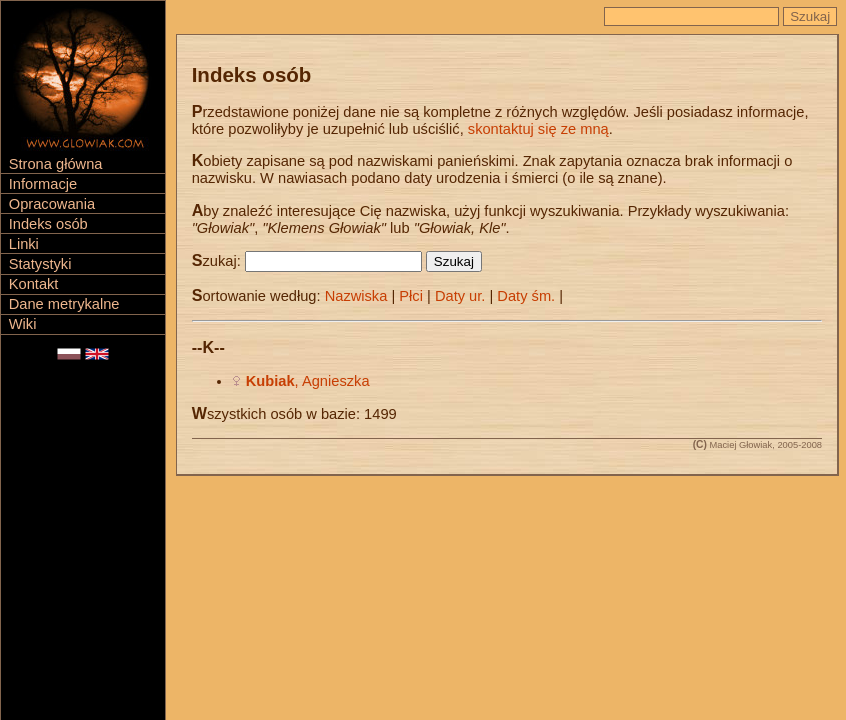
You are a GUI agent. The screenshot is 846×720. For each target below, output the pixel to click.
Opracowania (52, 204)
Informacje (43, 184)
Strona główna (56, 164)
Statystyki (40, 264)
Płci (411, 296)
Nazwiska (356, 296)
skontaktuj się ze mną (538, 129)
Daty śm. (526, 296)
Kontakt (34, 284)
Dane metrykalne (64, 304)
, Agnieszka (308, 381)
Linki (24, 244)
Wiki (23, 324)
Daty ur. (460, 296)
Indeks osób (48, 224)
